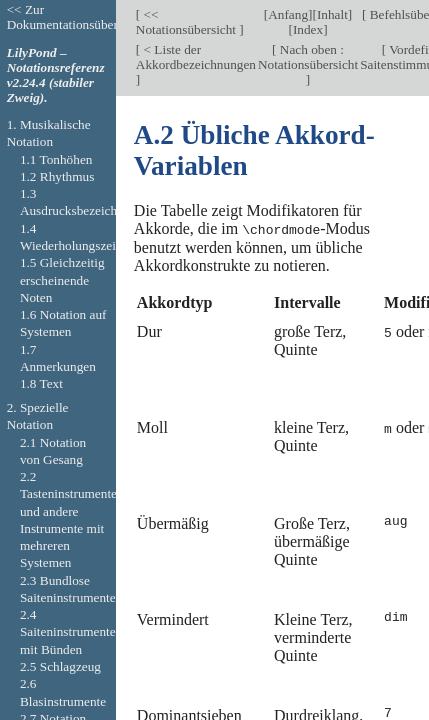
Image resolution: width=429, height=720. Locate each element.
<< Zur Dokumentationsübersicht (75, 17)
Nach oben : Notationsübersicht (308, 57)
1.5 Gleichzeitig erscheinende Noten (62, 280)
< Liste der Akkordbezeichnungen (196, 57)
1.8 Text (41, 383)
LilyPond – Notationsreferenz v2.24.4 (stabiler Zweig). (56, 75)
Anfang (288, 14)
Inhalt (332, 14)
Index (308, 29)
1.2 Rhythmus (57, 176)
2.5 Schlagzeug (60, 666)
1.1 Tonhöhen (56, 159)
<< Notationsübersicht (188, 22)
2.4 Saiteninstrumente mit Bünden (68, 632)
